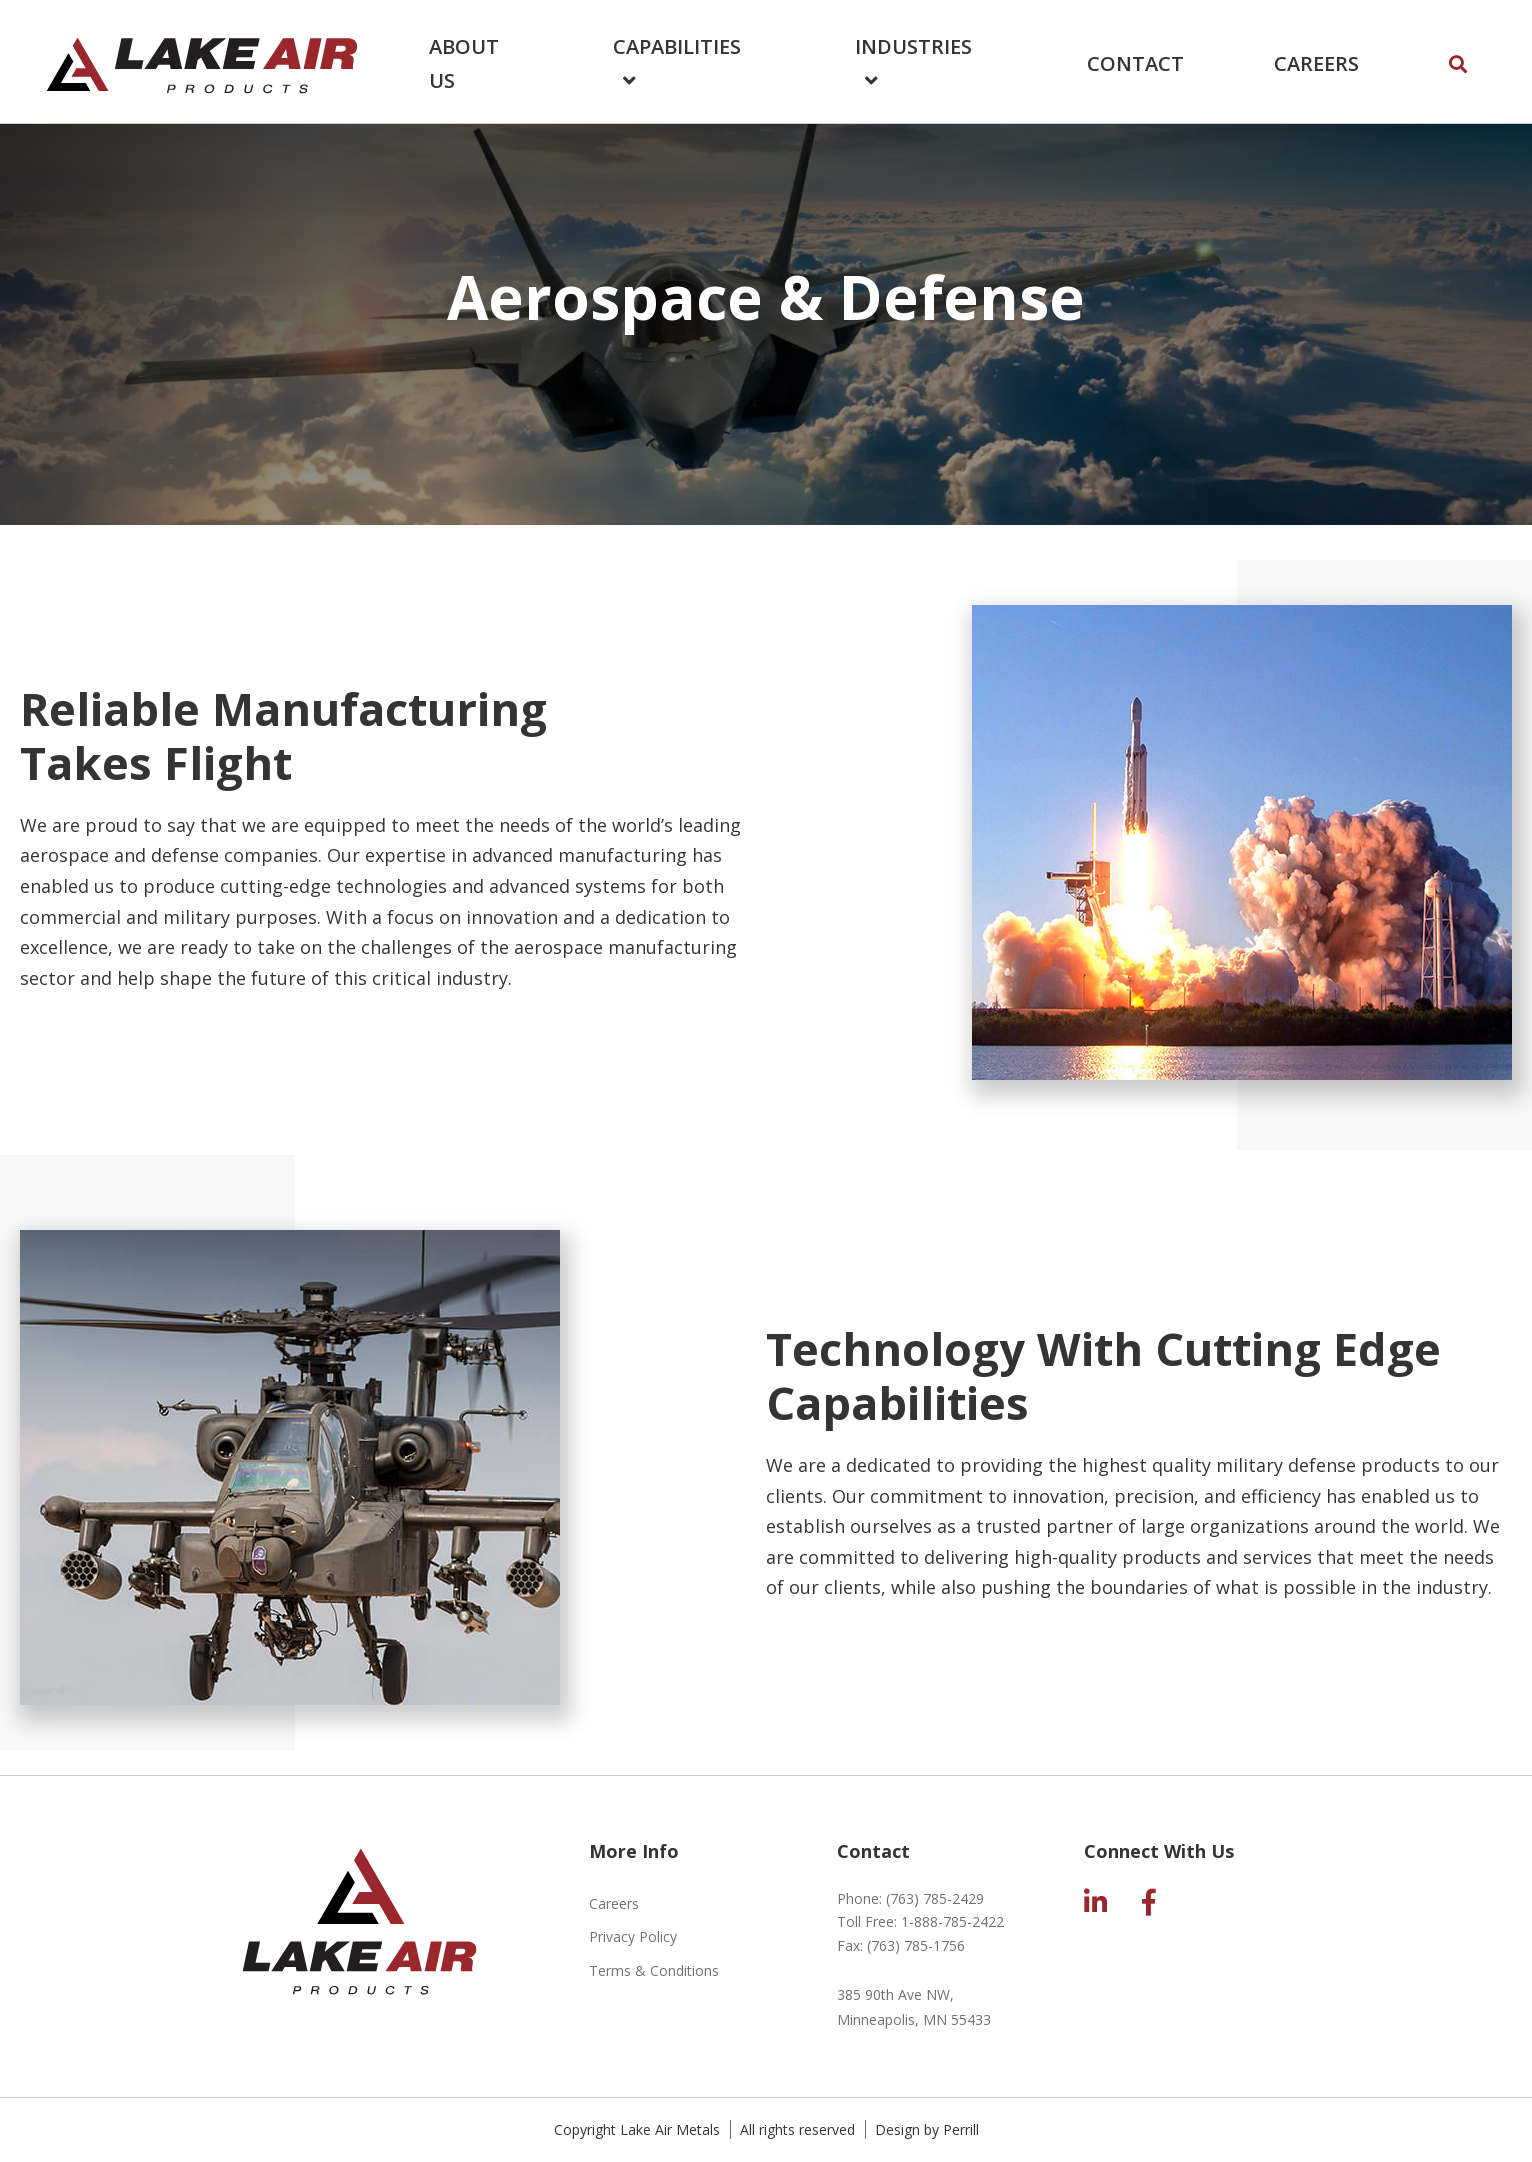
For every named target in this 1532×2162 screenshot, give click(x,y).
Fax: (901, 1945)
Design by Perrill (927, 2129)
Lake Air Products (202, 61)
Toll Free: (920, 1921)
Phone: (910, 1898)
